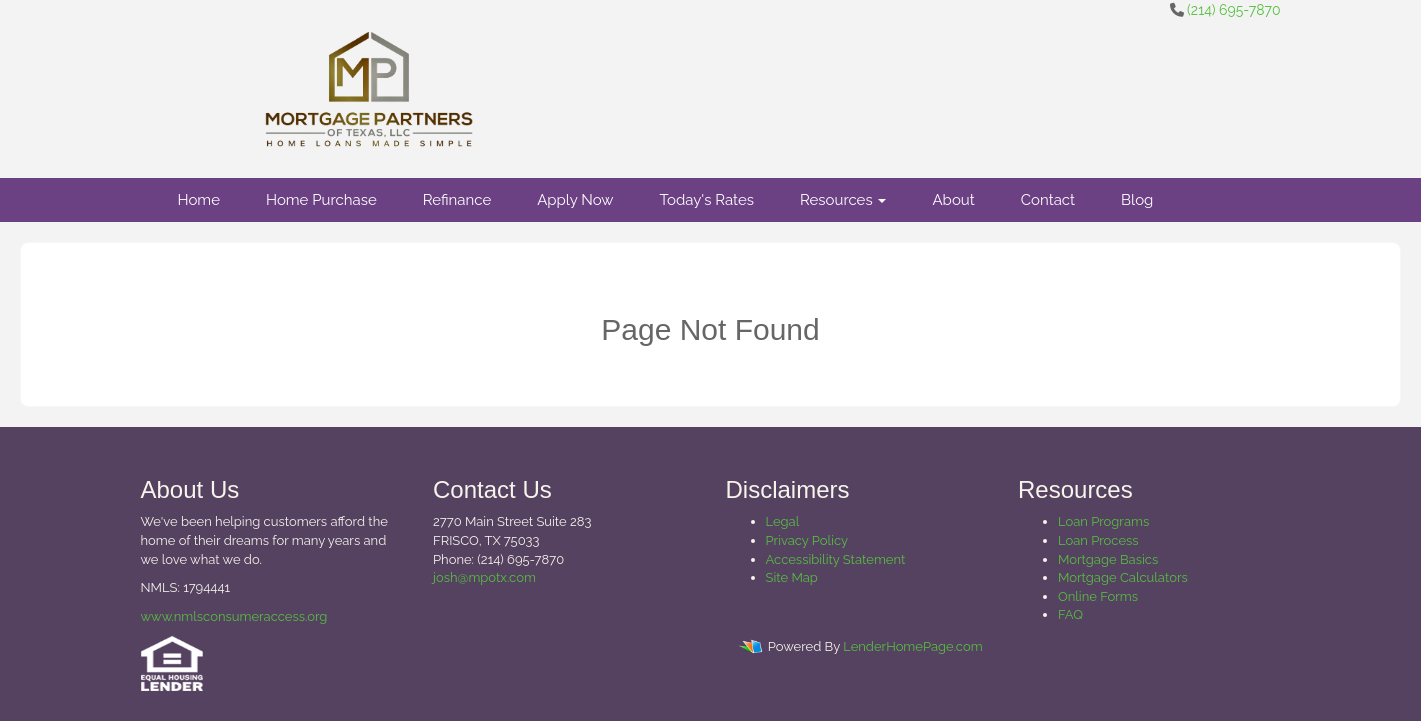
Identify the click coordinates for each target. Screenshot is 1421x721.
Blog (1137, 200)
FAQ (1070, 614)
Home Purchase (321, 200)
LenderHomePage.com (912, 647)
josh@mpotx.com (484, 577)
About (953, 200)
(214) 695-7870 (1233, 10)
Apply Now (575, 200)
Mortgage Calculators (1123, 577)
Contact (1048, 200)
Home (199, 200)
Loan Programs (1103, 521)
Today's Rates (707, 200)
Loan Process (1098, 540)
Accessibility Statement (836, 559)
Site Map (792, 577)
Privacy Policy (807, 540)
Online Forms (1098, 596)
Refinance (457, 200)
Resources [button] (843, 200)
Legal (783, 521)
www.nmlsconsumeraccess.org (234, 616)
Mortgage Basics (1108, 559)
